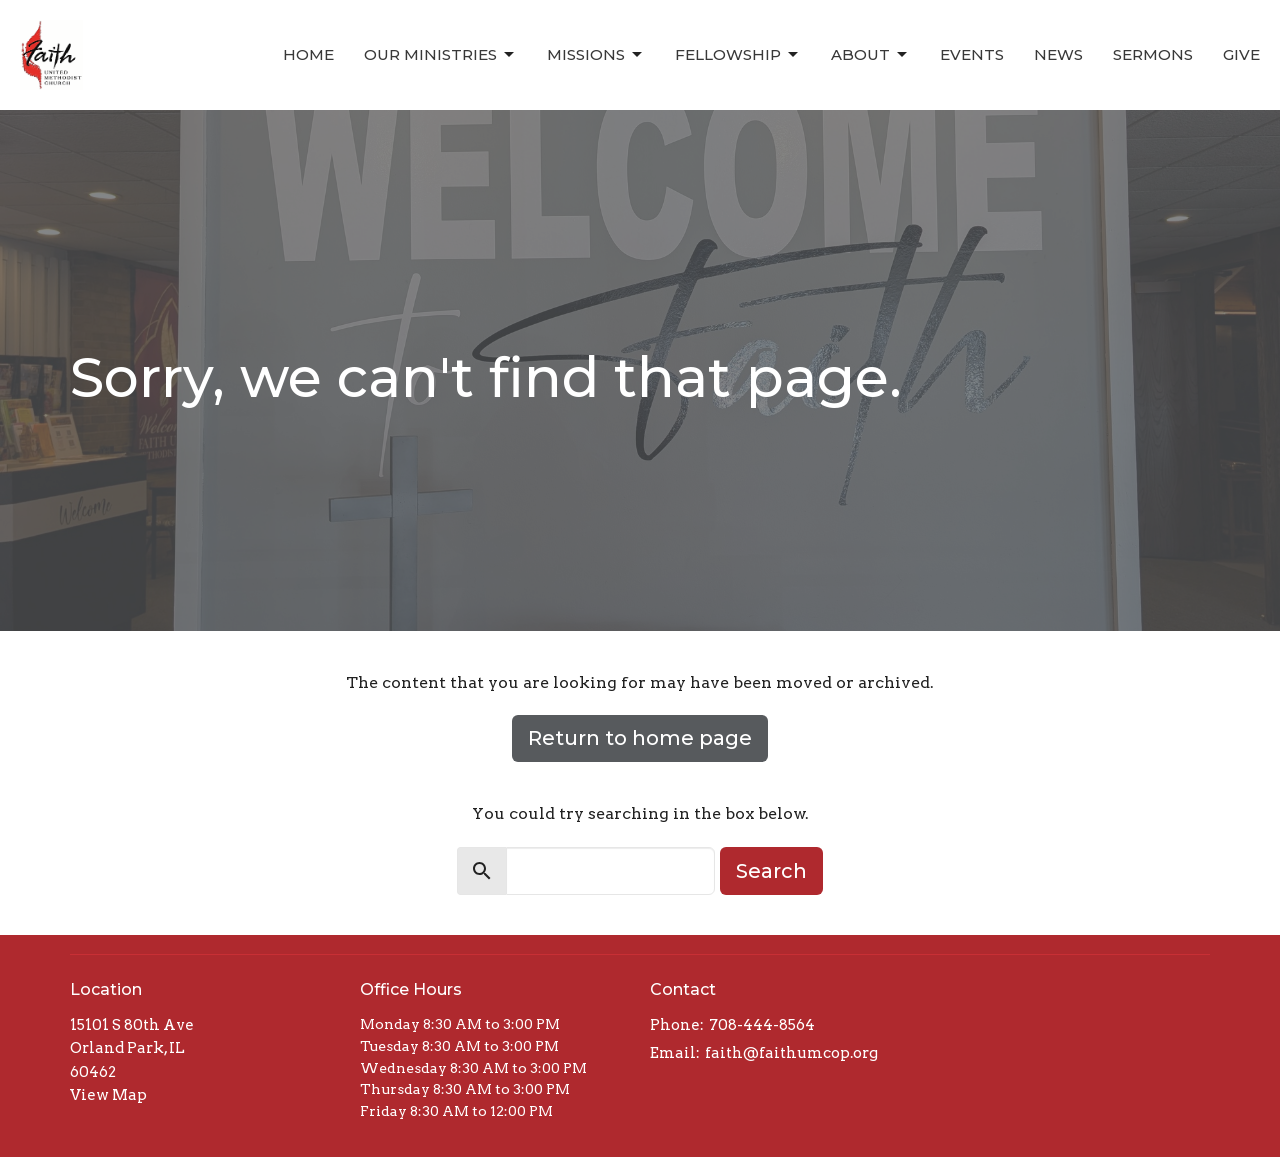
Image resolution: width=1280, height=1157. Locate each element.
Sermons (1153, 54)
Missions (596, 55)
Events (972, 54)
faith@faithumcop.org (791, 1053)
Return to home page (640, 738)
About (870, 55)
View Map (108, 1095)
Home (308, 54)
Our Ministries (440, 55)
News (1058, 54)
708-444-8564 (762, 1025)
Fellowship (738, 55)
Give (1241, 54)
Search (771, 871)
